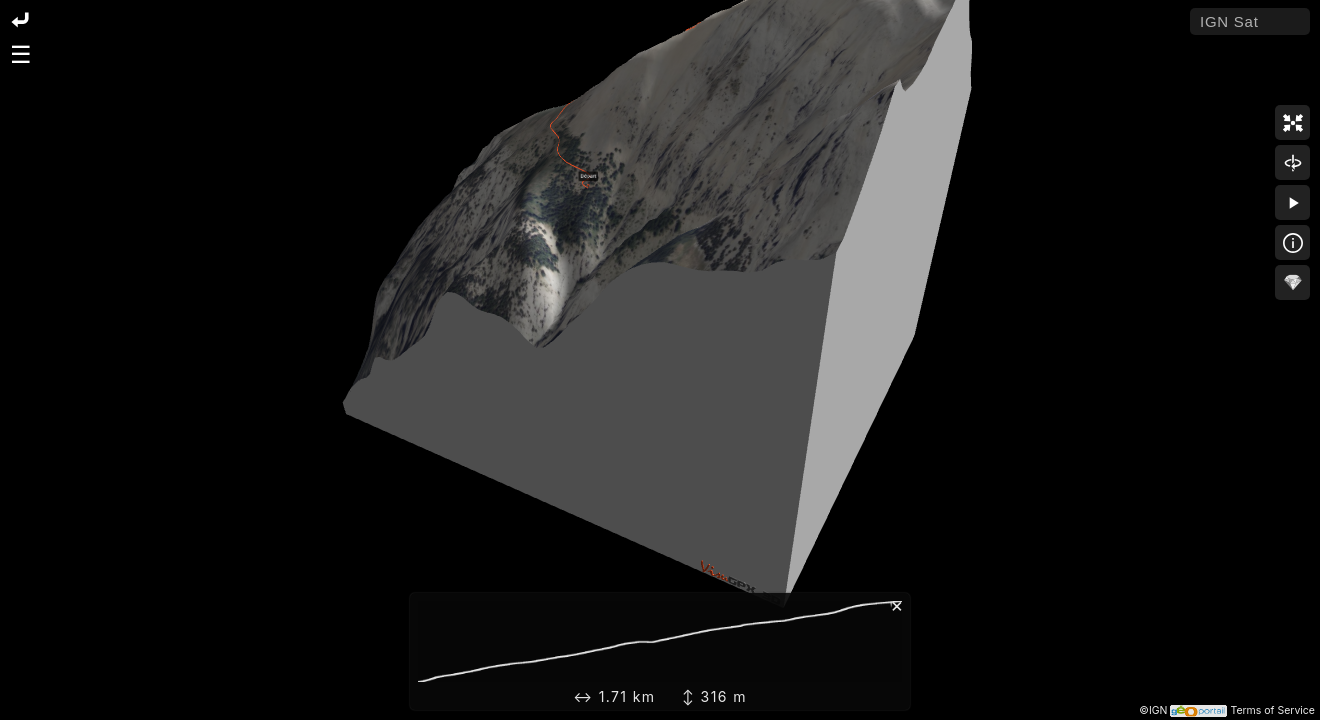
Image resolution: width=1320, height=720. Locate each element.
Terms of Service (1272, 710)
